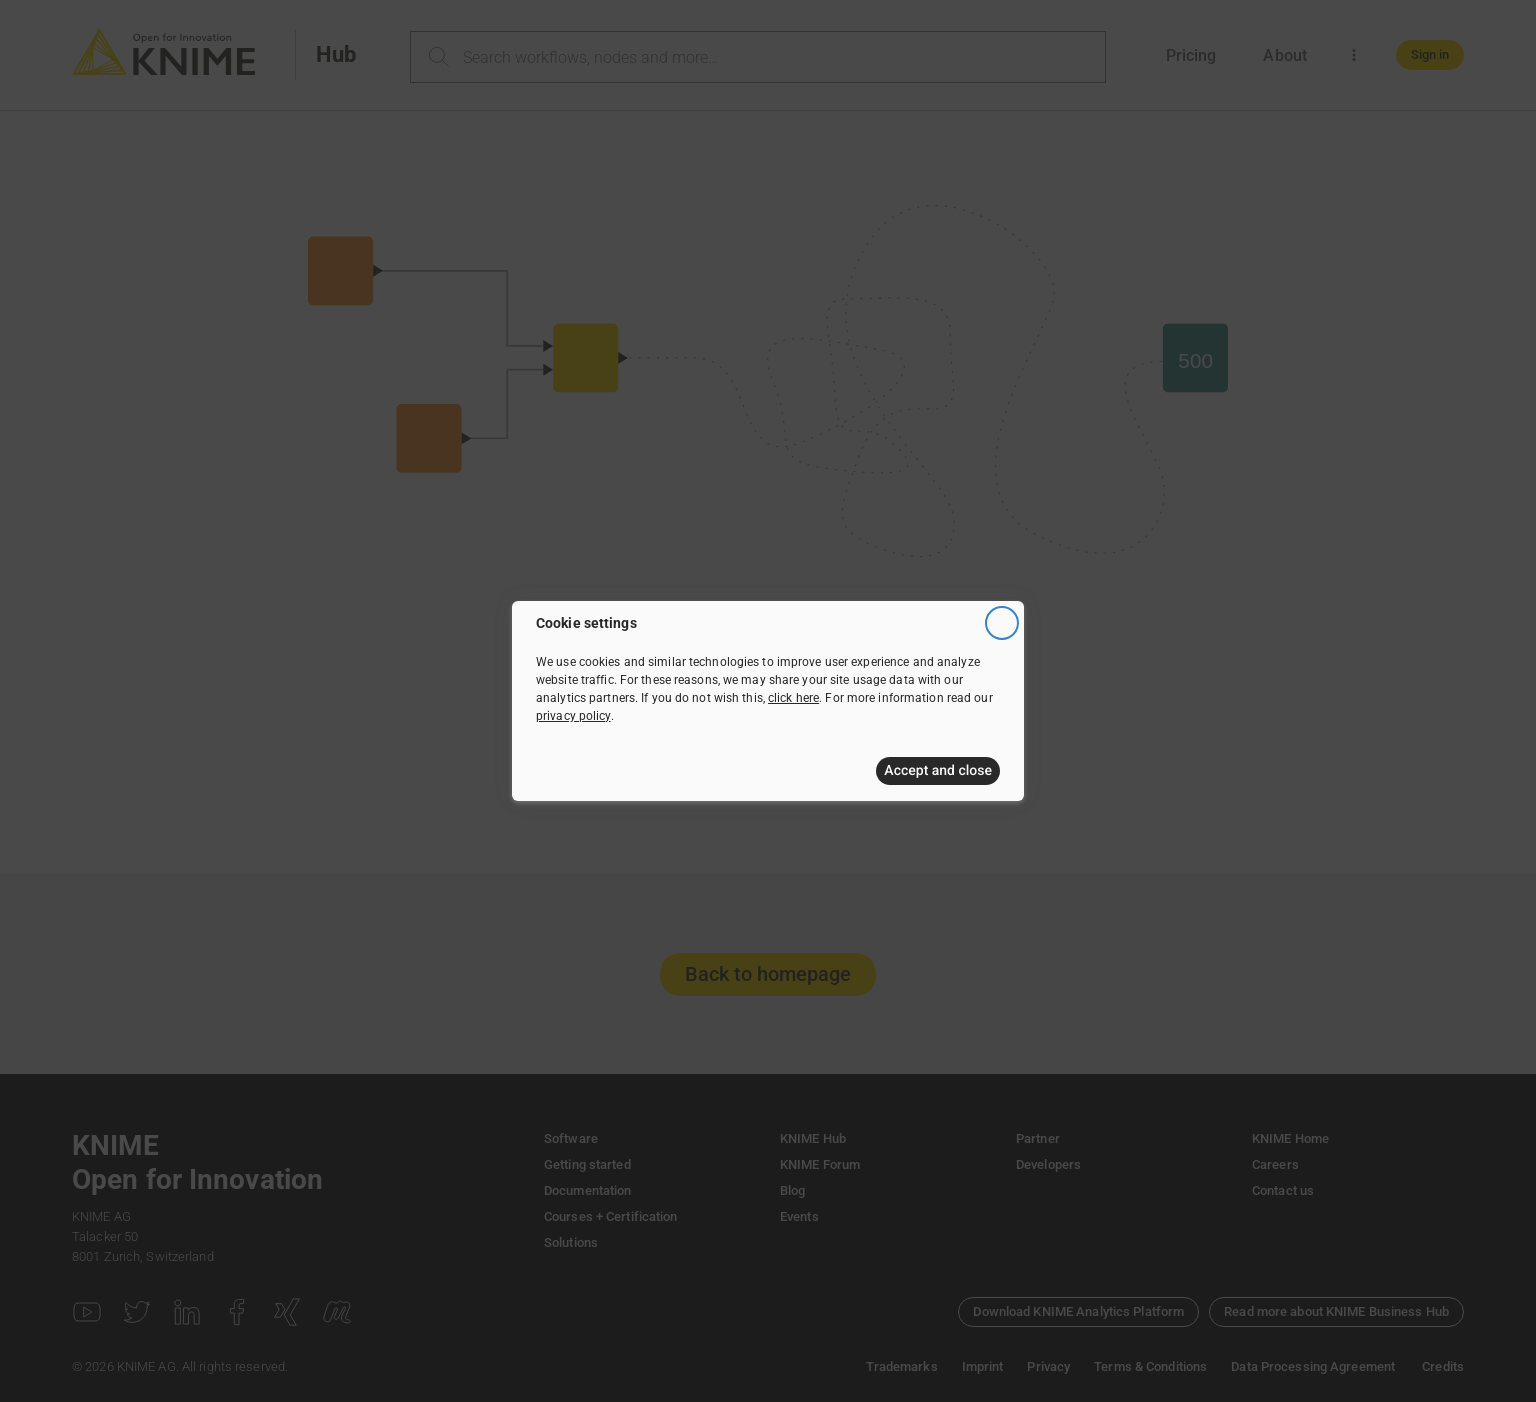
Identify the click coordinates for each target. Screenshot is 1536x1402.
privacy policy (573, 716)
